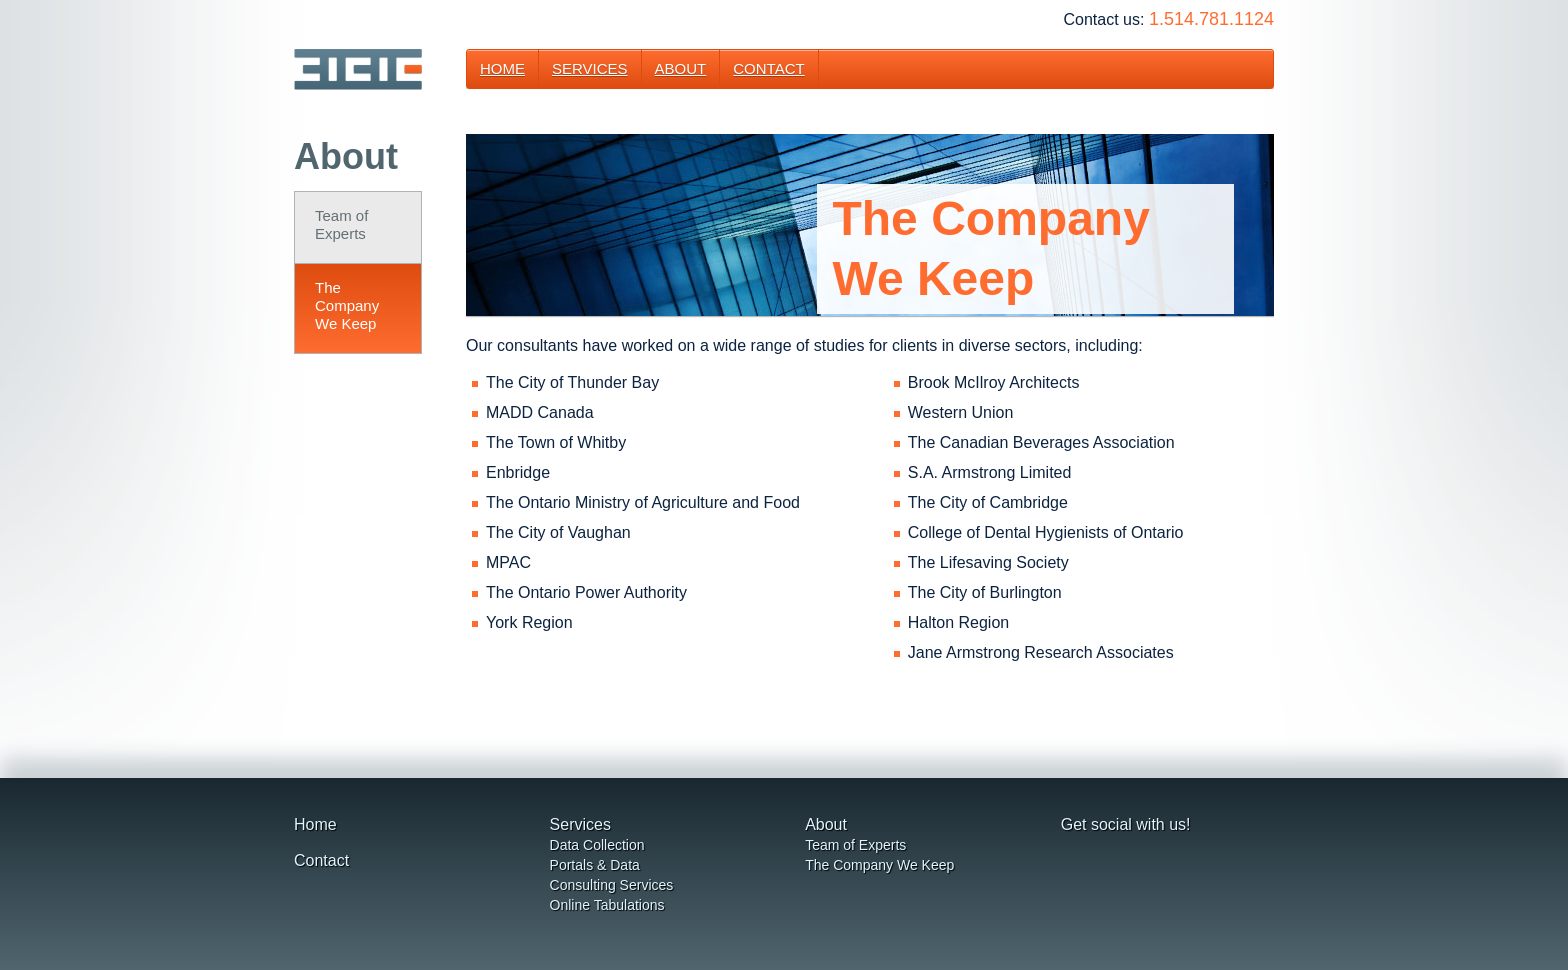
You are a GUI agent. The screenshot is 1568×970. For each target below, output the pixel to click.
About (681, 68)
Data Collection (597, 845)
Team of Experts (341, 224)
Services (590, 68)
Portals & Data (595, 865)
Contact (768, 68)
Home (502, 68)
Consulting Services (612, 885)
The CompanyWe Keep (347, 305)
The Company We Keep (879, 865)
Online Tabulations (607, 905)
